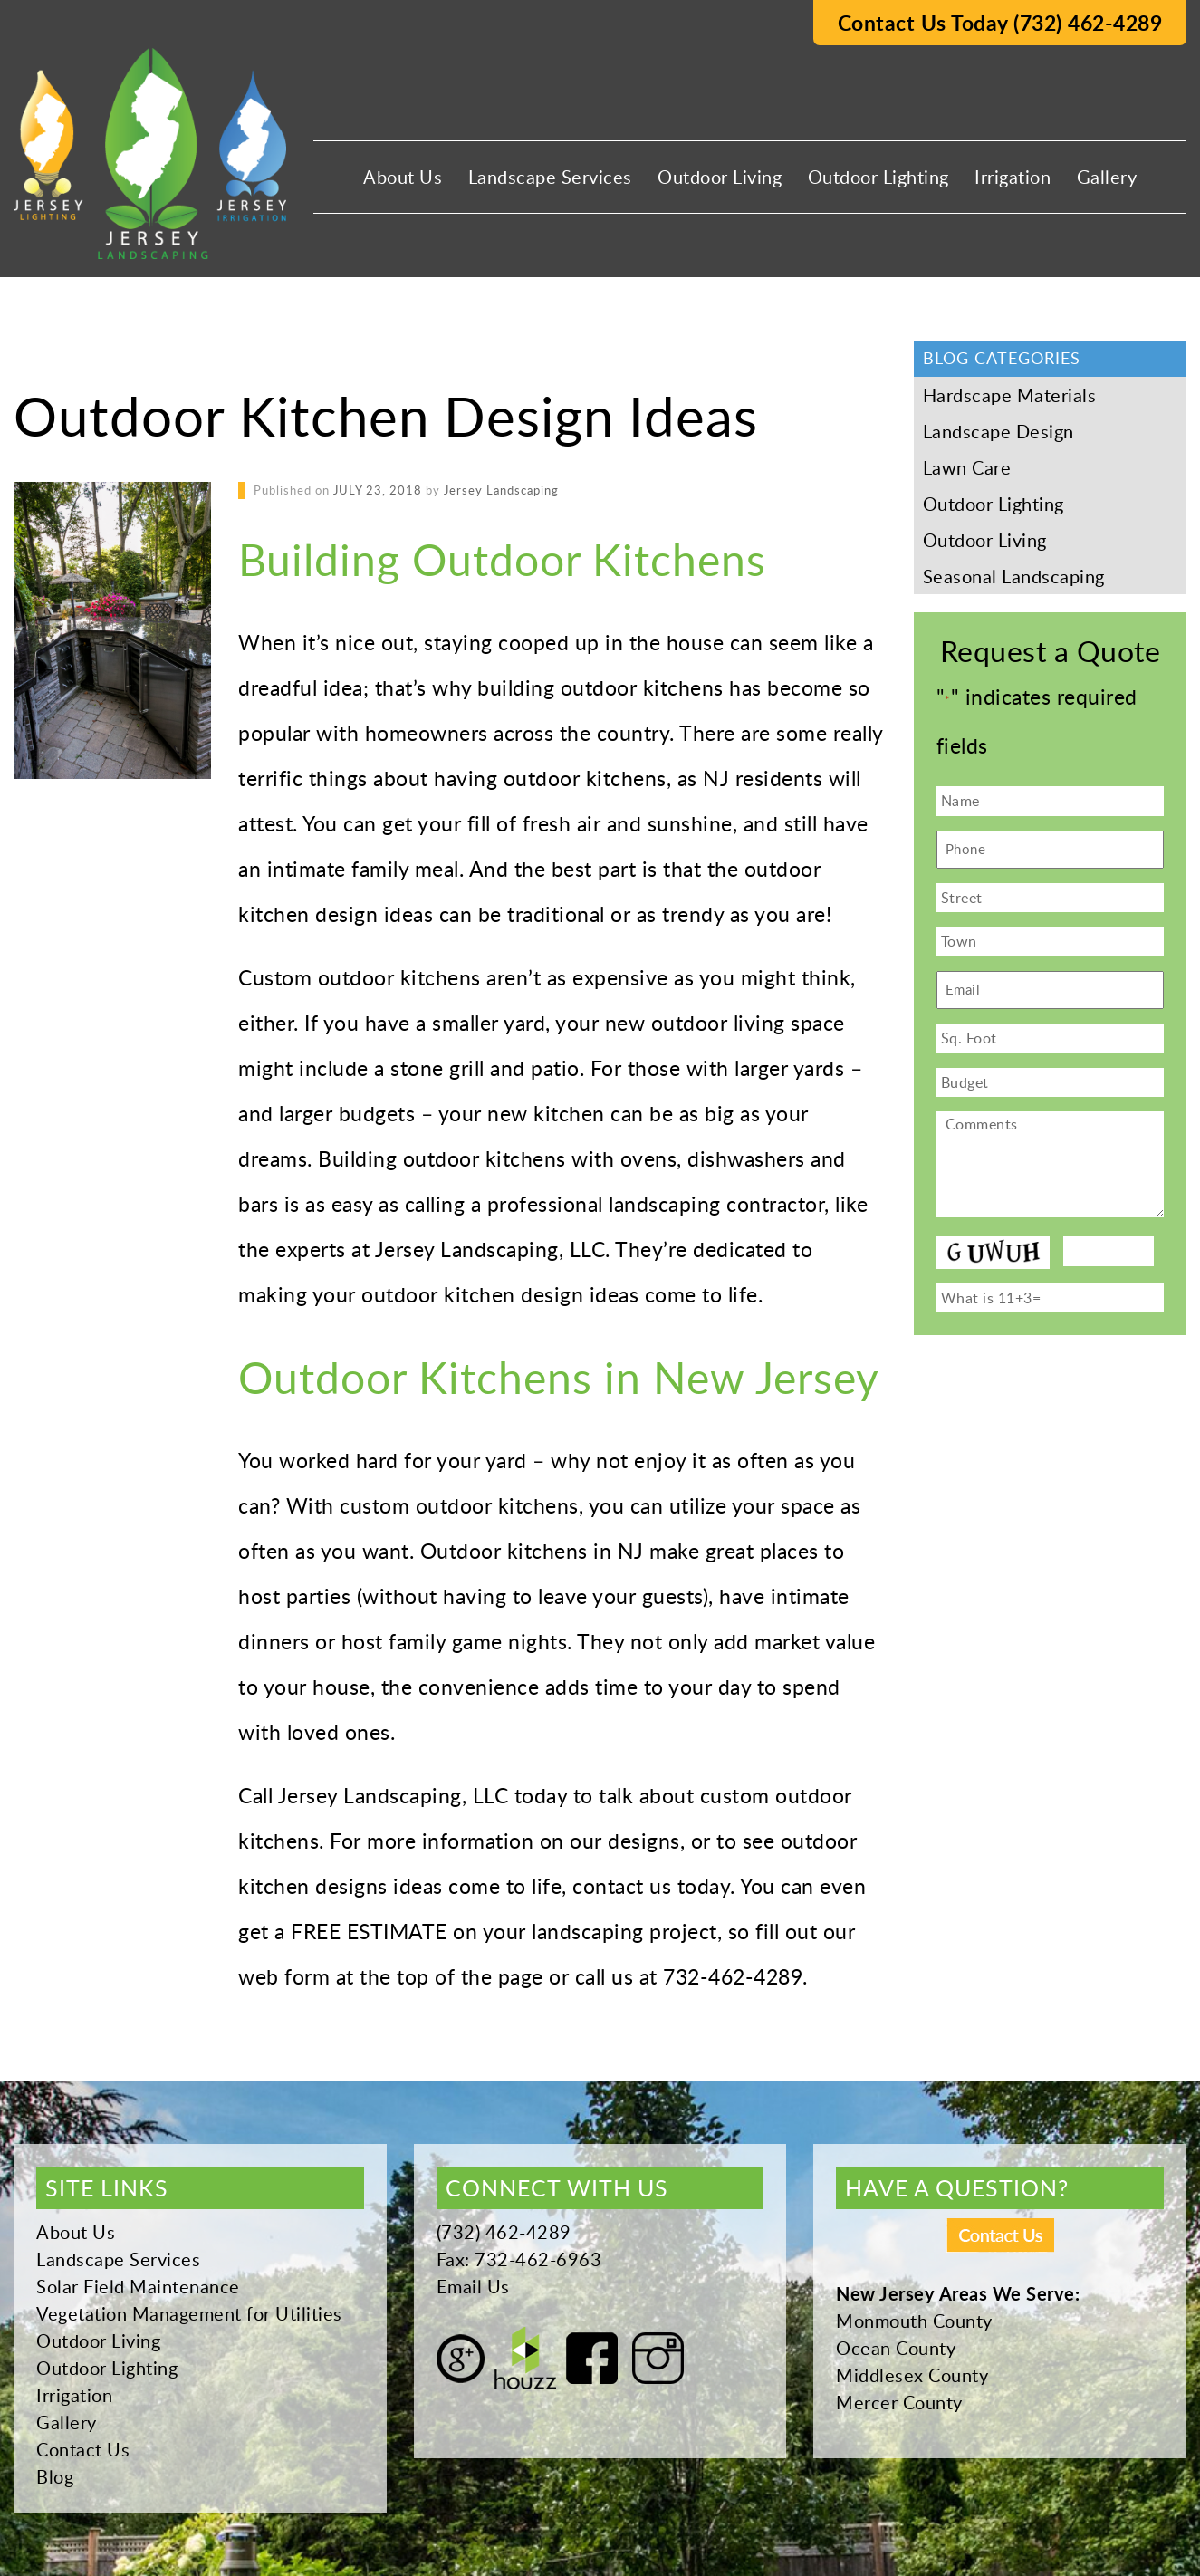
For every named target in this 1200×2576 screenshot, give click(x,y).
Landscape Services (550, 176)
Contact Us (83, 2449)
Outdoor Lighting (878, 176)
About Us (402, 176)
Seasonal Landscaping (1014, 576)
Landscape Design (998, 431)
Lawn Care (967, 467)
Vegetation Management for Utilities (189, 2313)
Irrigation (1012, 176)
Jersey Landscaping (501, 490)
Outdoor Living (720, 176)
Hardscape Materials (1010, 395)
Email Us (473, 2286)
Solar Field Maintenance (138, 2286)
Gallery (1107, 176)
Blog (54, 2476)
